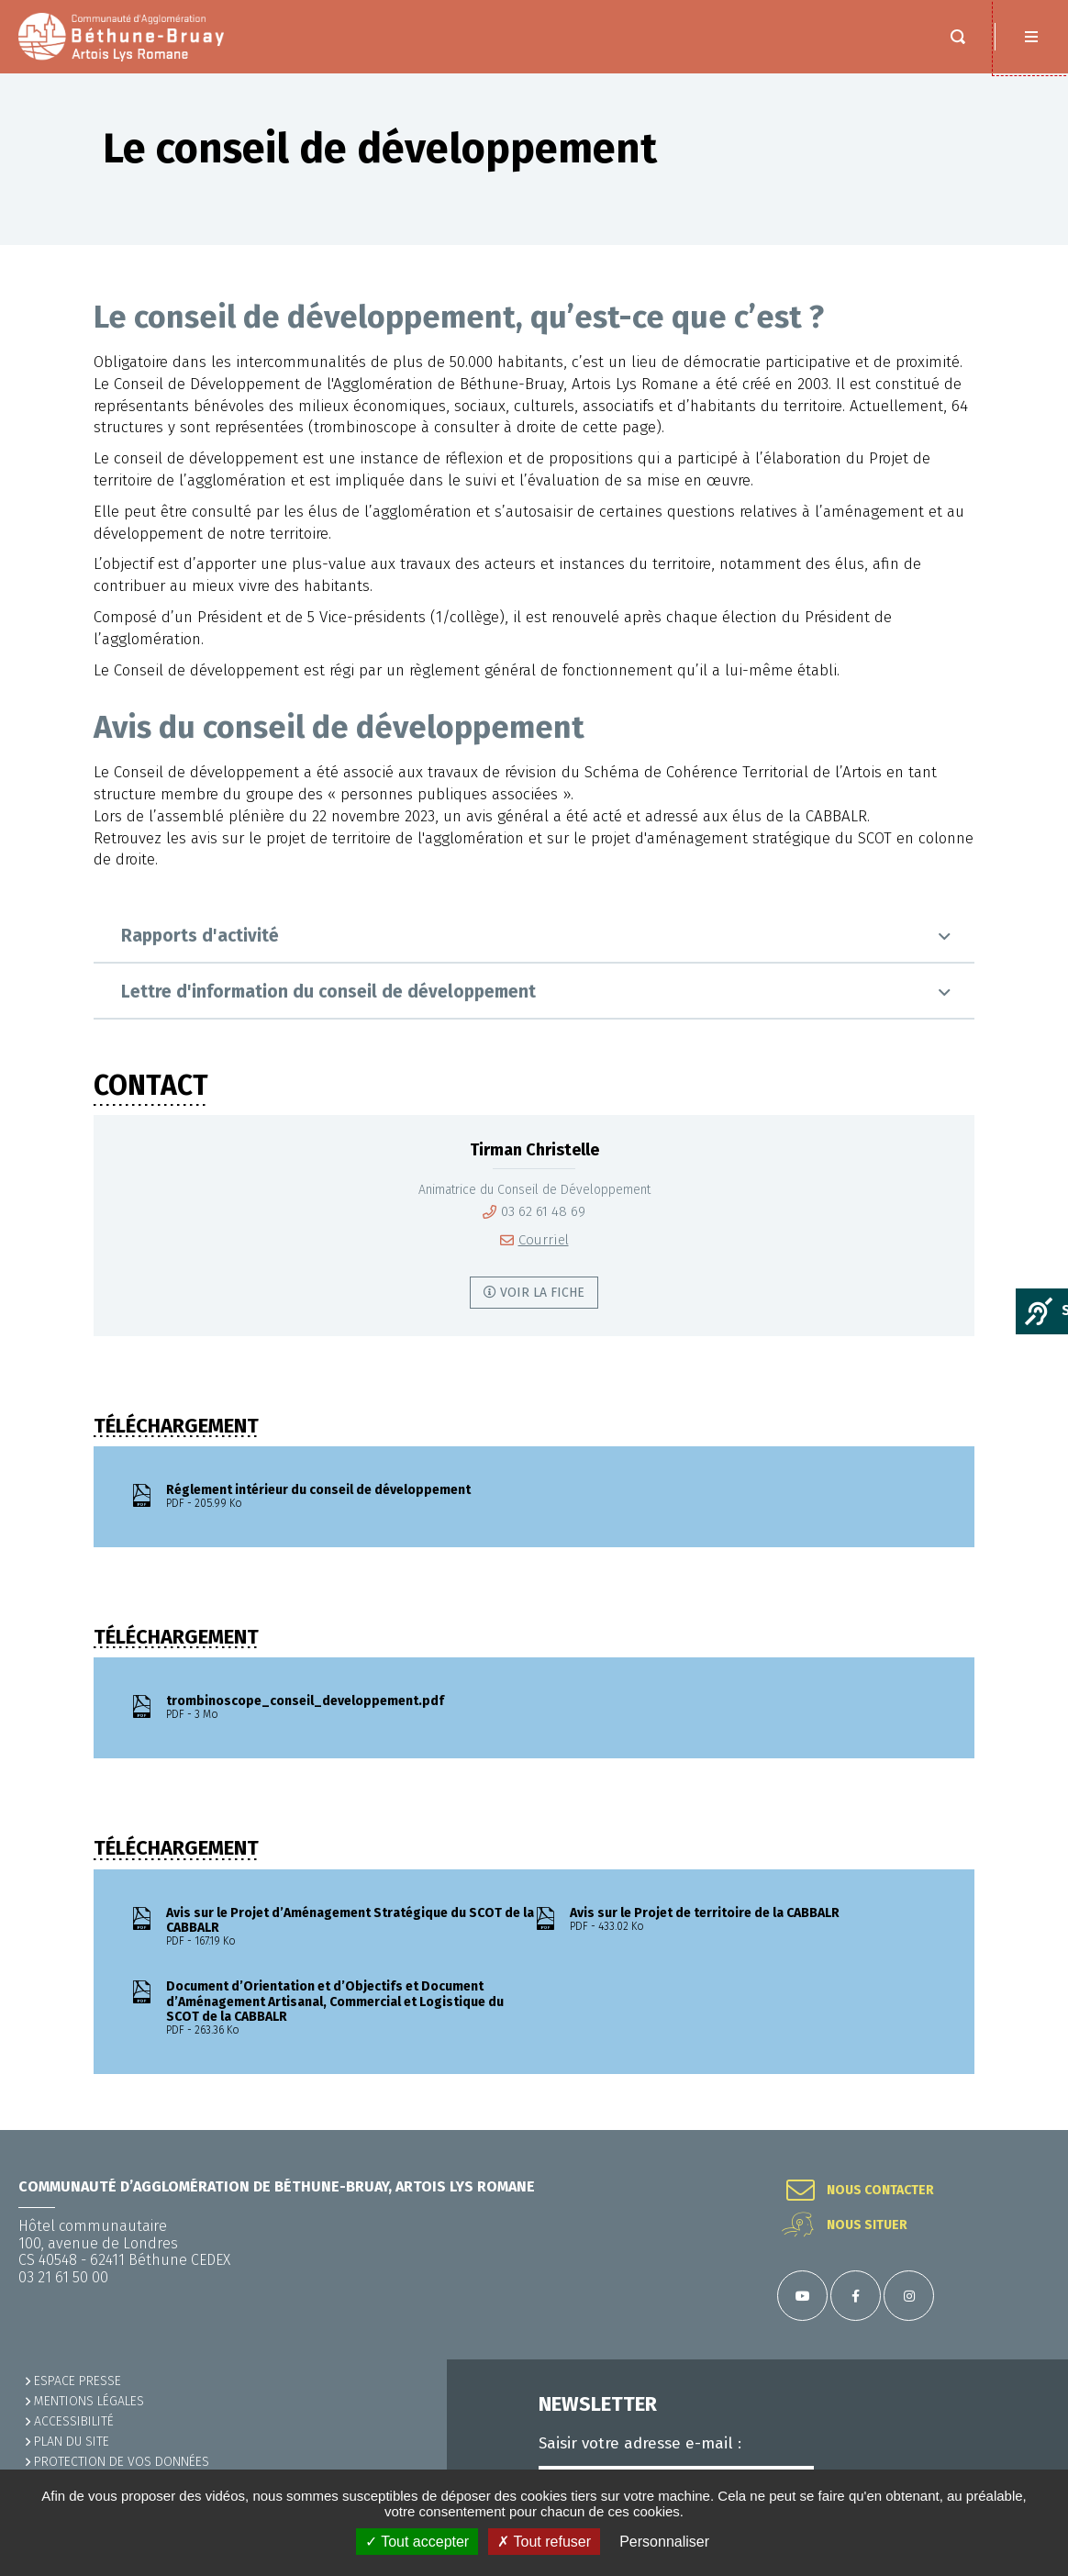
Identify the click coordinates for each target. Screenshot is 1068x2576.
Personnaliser (664, 2541)
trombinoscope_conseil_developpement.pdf (350, 1708)
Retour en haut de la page (1031, 2130)
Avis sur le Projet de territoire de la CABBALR (754, 1920)
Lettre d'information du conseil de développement (328, 991)
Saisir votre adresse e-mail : (640, 2444)
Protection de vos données (121, 2462)
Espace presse (77, 2381)
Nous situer (867, 2225)
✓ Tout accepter (417, 2541)
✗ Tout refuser (544, 2541)
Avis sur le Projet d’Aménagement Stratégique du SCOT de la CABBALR (350, 1927)
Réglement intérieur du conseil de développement (350, 1497)
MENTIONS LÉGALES (89, 2401)
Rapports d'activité (200, 935)
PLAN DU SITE (71, 2441)
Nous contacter (880, 2190)
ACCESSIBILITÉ (74, 2421)
